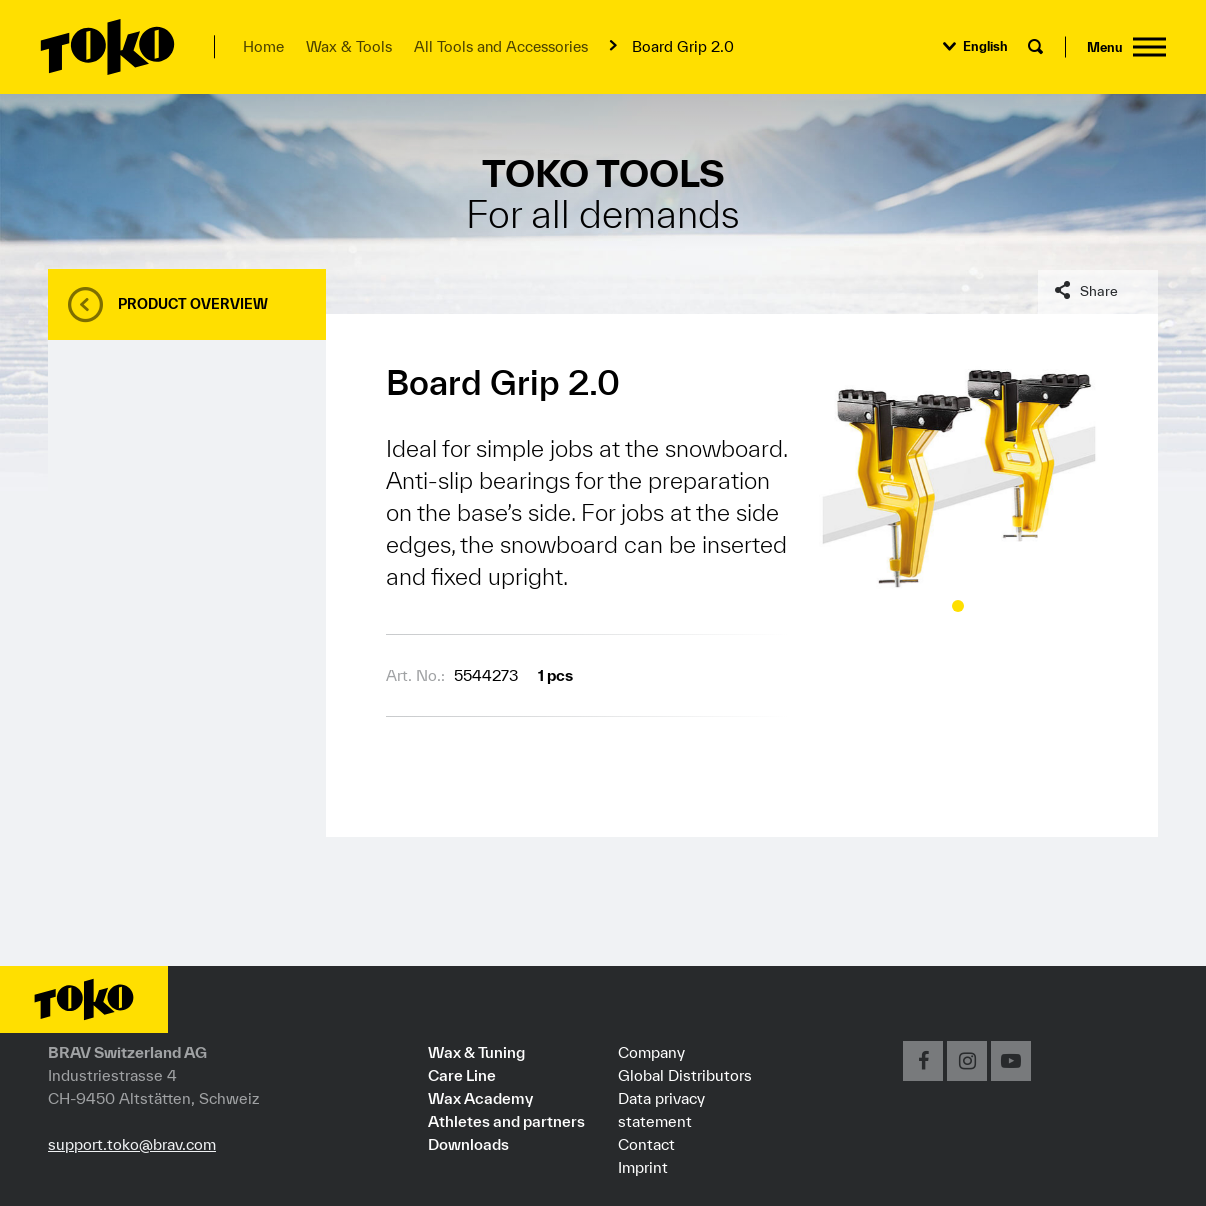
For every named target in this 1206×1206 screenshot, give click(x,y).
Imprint (643, 1167)
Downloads (468, 1144)
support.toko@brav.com (132, 1144)
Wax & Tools (349, 46)
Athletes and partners (506, 1121)
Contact (646, 1144)
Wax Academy (480, 1098)
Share (1099, 291)
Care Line (462, 1075)
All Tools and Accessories (501, 46)
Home (263, 46)
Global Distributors (685, 1075)
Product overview (193, 304)
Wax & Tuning (476, 1052)
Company (651, 1052)
